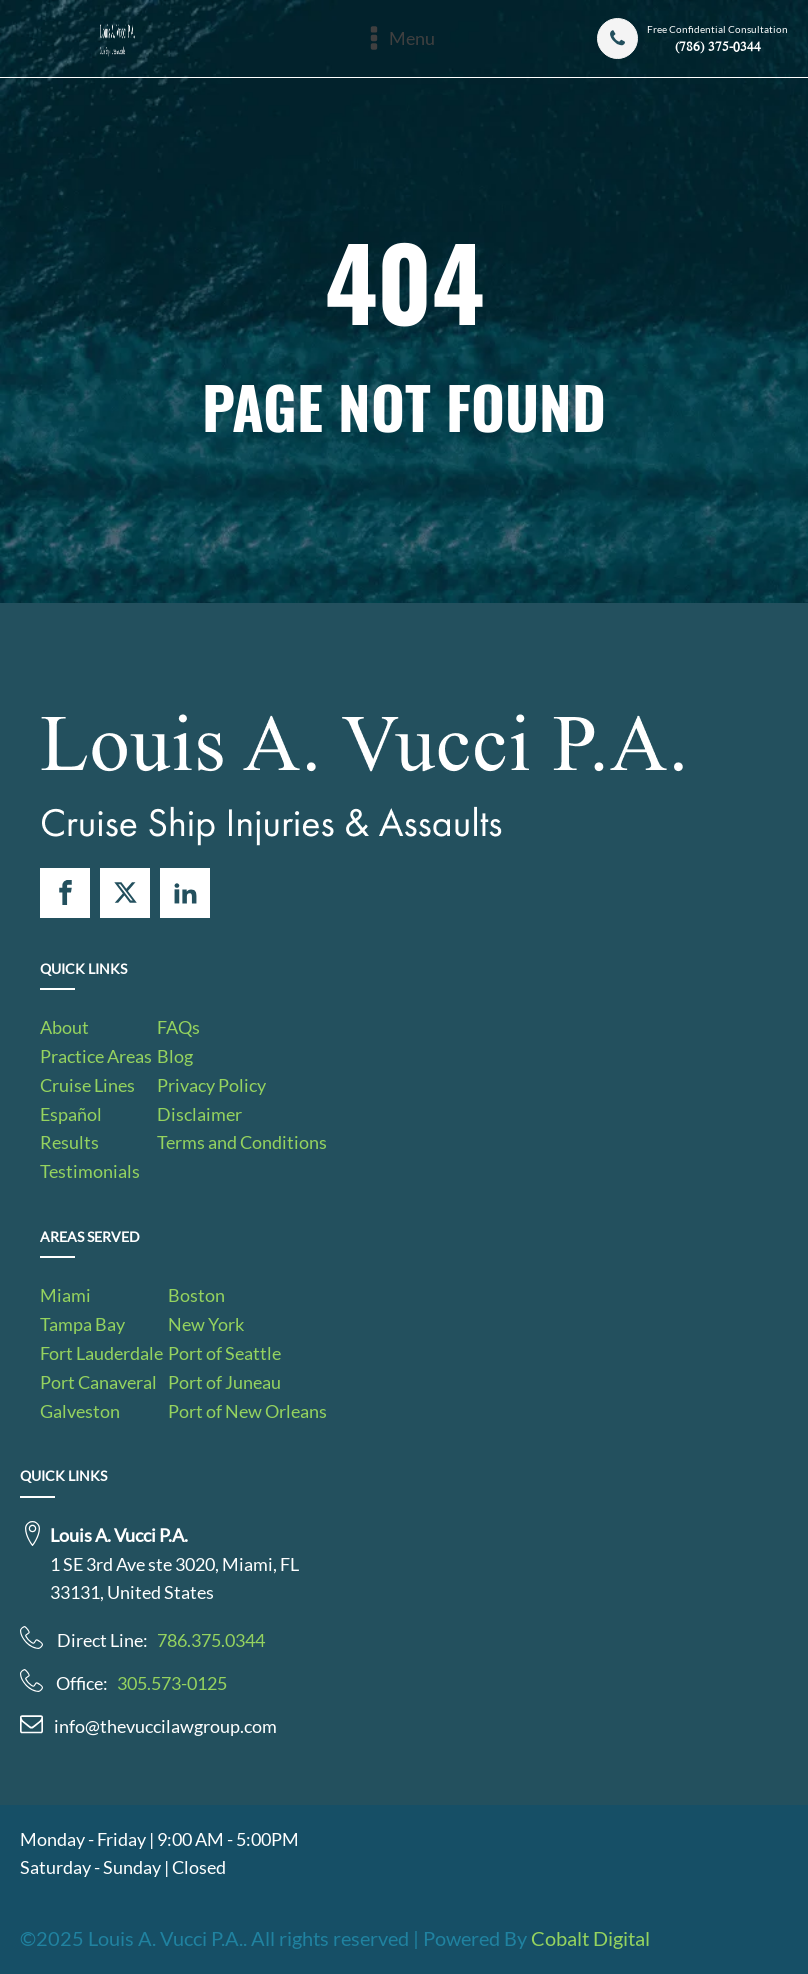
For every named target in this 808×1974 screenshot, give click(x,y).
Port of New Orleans (247, 1411)
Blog (175, 1056)
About (64, 1027)
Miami (65, 1295)
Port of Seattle (224, 1353)
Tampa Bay (82, 1324)
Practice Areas (96, 1056)
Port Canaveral (98, 1382)
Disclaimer (199, 1114)
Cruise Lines (87, 1085)
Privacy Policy (211, 1085)
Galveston (80, 1411)
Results (69, 1142)
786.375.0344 (211, 1640)
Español (71, 1114)
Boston (196, 1295)
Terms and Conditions (242, 1142)
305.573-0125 (172, 1683)
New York (206, 1324)
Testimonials (90, 1171)
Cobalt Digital (590, 1938)
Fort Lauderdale (101, 1353)
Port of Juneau (224, 1382)
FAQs (178, 1027)
